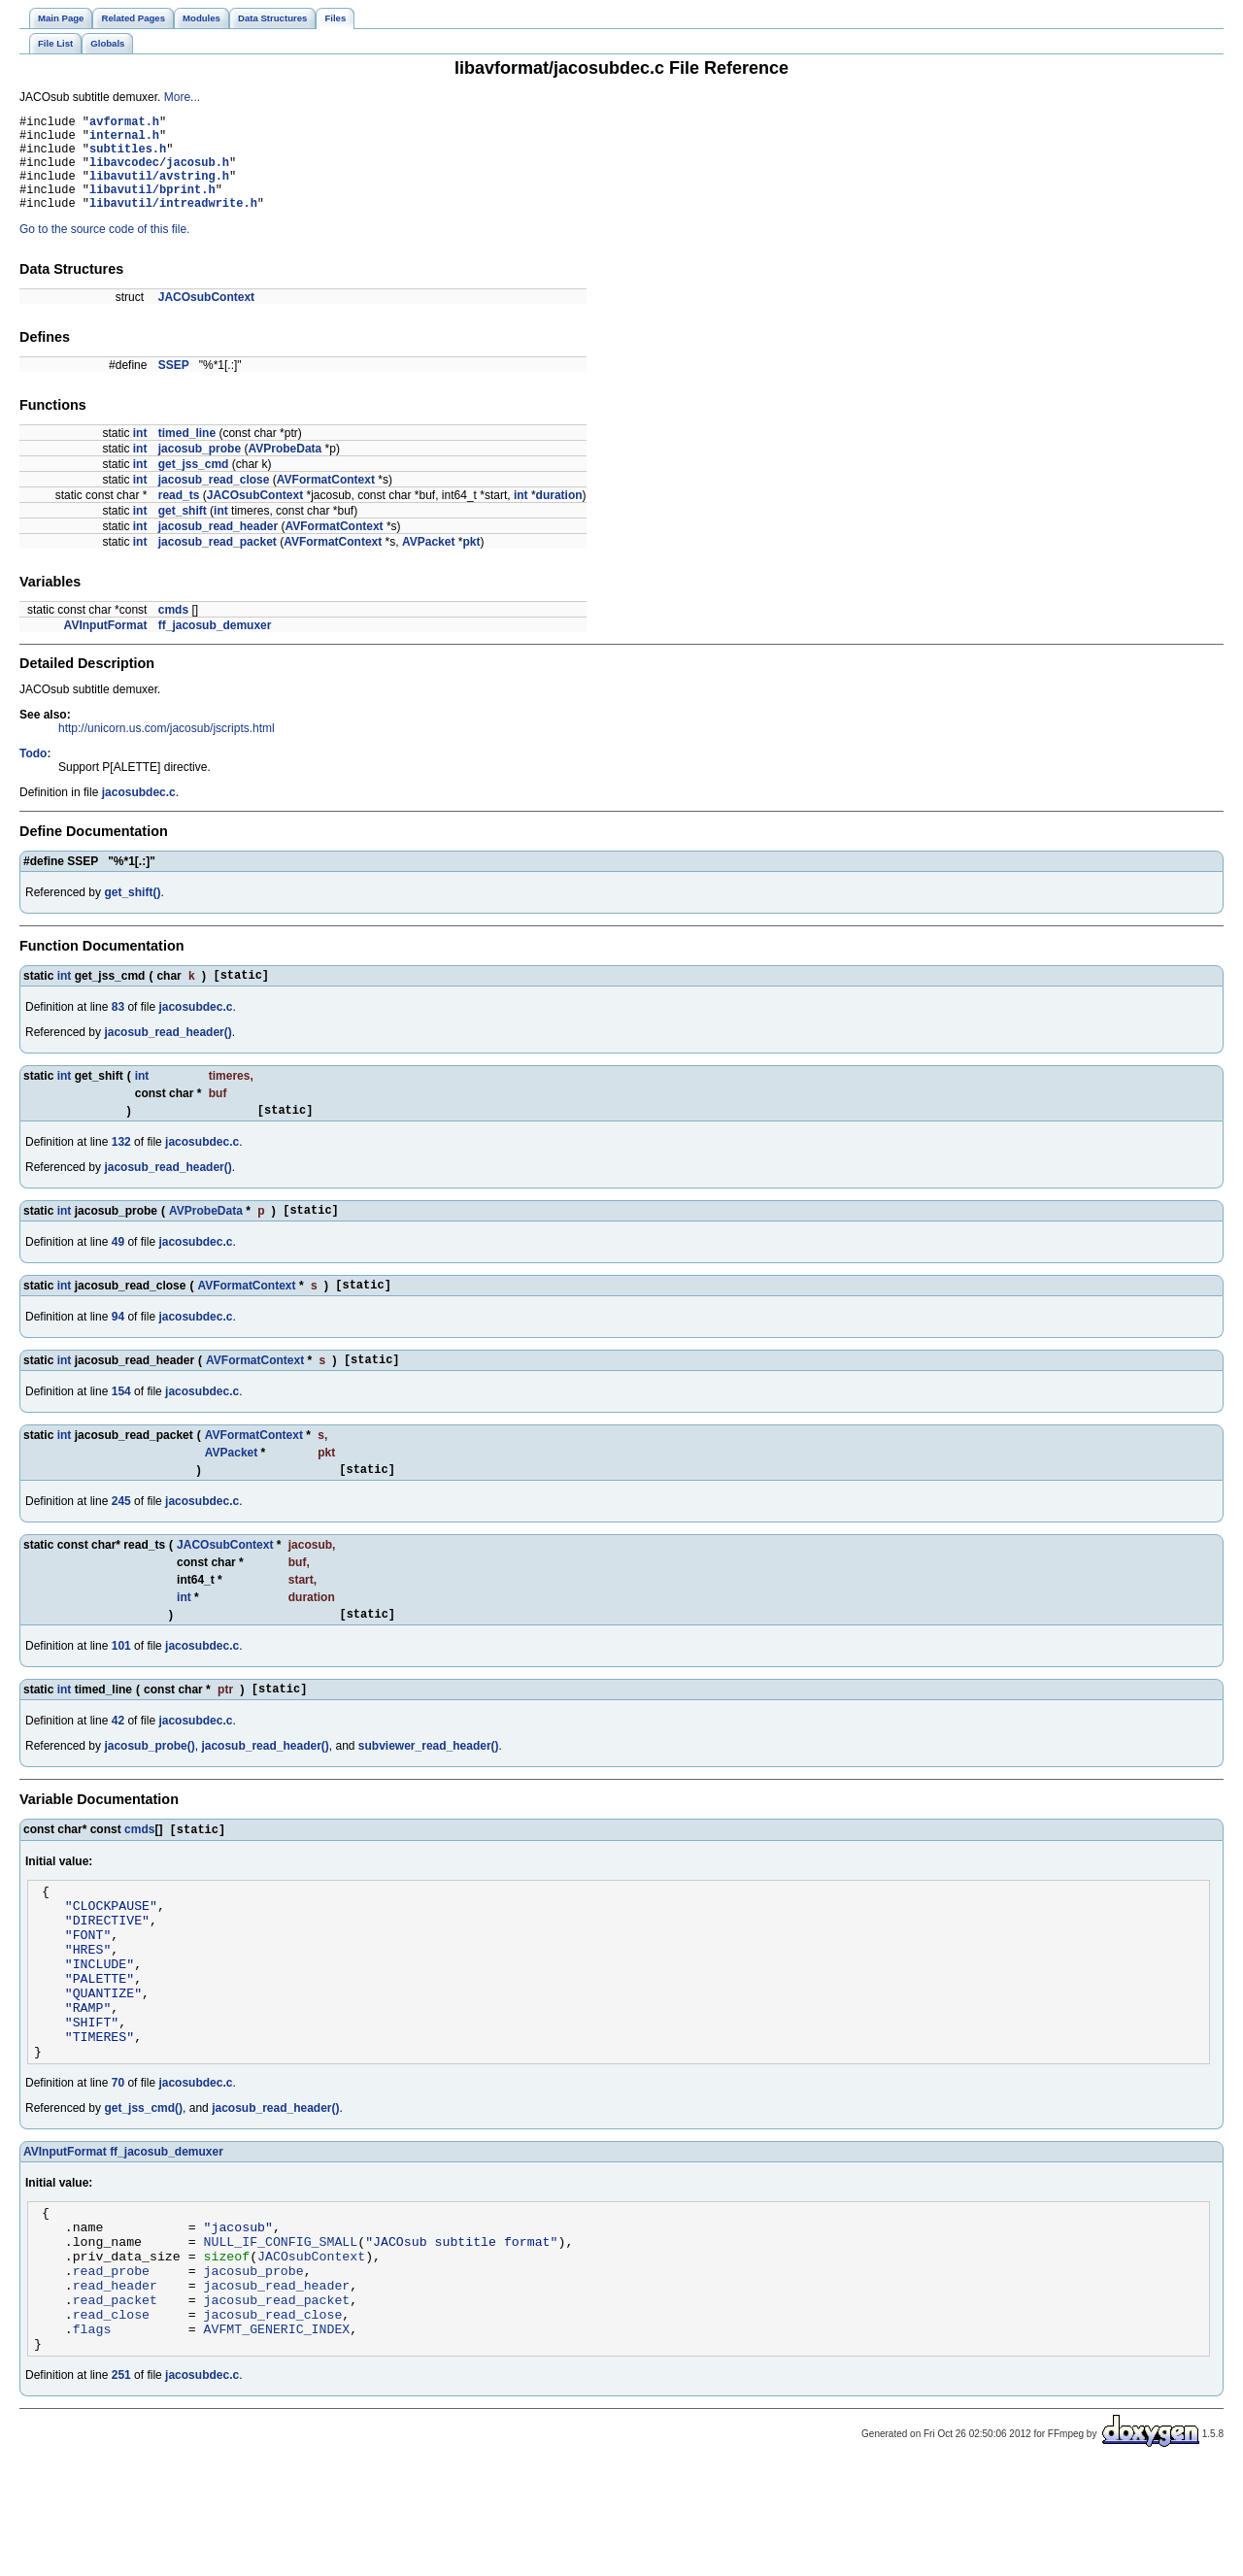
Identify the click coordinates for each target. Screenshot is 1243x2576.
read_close (111, 2417)
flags (92, 2435)
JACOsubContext (206, 317)
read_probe (111, 2365)
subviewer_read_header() (428, 1789)
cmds (173, 630)
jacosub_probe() (149, 1789)
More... (182, 97)
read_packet (115, 2400)
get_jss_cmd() (143, 2188)
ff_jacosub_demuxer (215, 645)
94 (118, 1348)
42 (118, 1764)
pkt (471, 562)
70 (118, 2163)
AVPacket (428, 562)
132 (121, 1168)
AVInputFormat (106, 645)
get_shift (182, 531)
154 (121, 1426)
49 (118, 1271)
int (140, 453)
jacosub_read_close (214, 500)
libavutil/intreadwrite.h (173, 223)
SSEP (173, 385)
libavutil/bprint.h (152, 206)
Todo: (34, 774)
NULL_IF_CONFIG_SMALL (281, 2330)
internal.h (124, 140)
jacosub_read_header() (167, 1055)
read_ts (179, 515)
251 (121, 2485)
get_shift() (132, 913)
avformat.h (124, 124)
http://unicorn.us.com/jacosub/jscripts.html (166, 748)
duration (559, 515)
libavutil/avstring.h (159, 190)
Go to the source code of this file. (104, 249)
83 (118, 1030)
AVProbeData (284, 469)
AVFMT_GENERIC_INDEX (277, 2435)
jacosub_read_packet (217, 562)
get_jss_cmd (193, 484)
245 (121, 1539)
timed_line (187, 453)
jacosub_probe (199, 469)
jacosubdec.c (139, 813)
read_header (115, 2383)
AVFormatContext (326, 500)
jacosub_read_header (218, 546)
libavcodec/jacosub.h (159, 173)
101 (121, 1686)
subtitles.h (127, 157)
